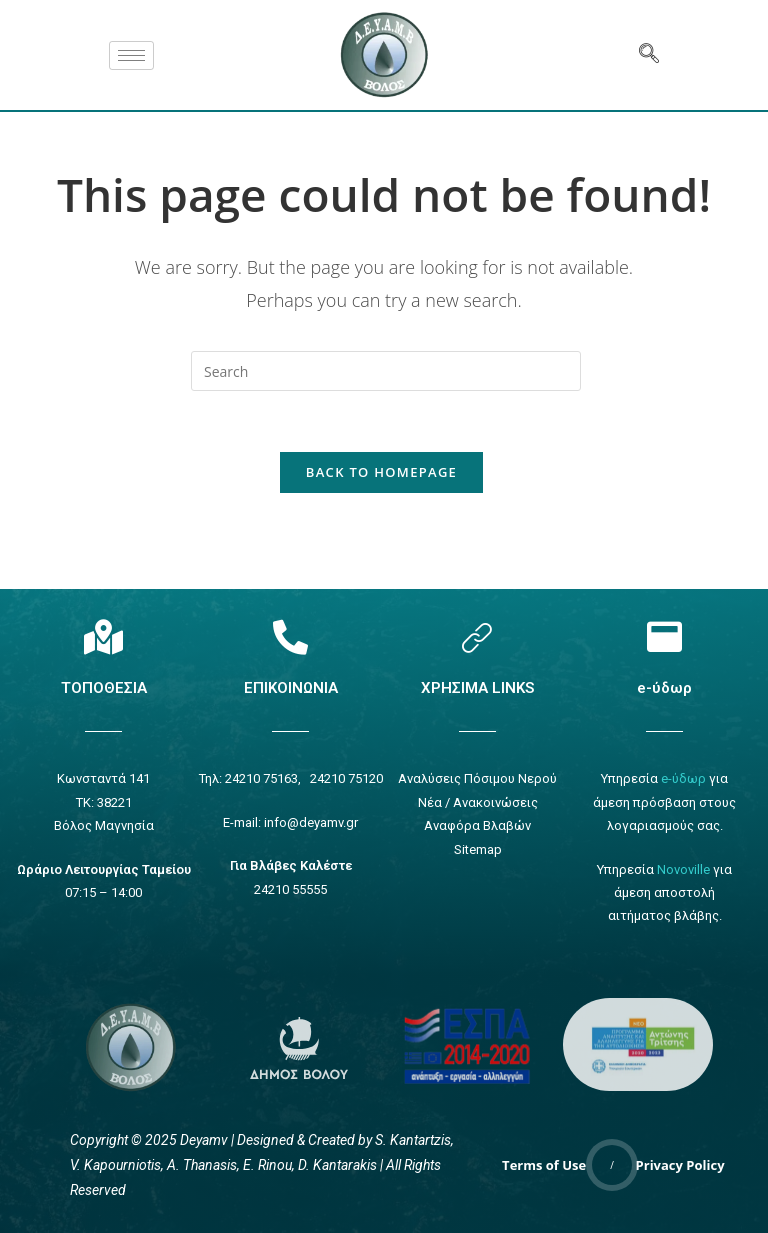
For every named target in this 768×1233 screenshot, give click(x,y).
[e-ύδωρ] (664, 636)
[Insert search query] (386, 371)
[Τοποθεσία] (103, 636)
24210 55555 (290, 889)
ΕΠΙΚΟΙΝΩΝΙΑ (291, 688)
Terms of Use (544, 1165)
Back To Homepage (381, 472)
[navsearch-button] (649, 55)
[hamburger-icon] (131, 55)
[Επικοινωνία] (290, 636)
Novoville (683, 869)
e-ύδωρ (664, 688)
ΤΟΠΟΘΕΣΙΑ (104, 688)
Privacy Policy (680, 1165)
